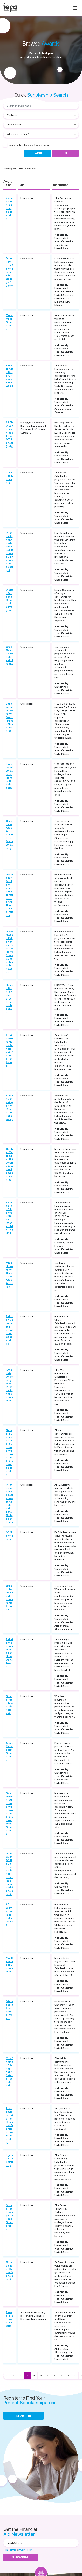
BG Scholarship (9, 1535)
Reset (65, 153)
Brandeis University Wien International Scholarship (9, 1385)
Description (60, 185)
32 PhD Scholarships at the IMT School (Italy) (9, 434)
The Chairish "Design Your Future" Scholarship (9, 2072)
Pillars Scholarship (9, 477)
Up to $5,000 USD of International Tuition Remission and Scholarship (9, 1874)
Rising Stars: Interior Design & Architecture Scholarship (9, 2125)
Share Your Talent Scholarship (9, 1705)
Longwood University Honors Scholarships (9, 776)
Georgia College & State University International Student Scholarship (9, 1452)
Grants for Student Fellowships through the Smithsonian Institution (9, 895)
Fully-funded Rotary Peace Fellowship (9, 375)
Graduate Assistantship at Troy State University (9, 835)
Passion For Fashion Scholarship (9, 208)
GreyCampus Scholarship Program (9, 657)
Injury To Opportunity (9, 2160)
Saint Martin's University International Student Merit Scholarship (9, 1813)
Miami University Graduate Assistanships (9, 1275)
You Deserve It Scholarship (9, 1965)
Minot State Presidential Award (9, 2010)
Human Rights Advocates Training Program (9, 999)
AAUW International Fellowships (9, 1914)
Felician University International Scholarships (9, 1330)
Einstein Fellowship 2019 (9, 2319)
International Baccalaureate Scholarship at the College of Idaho (9, 1503)
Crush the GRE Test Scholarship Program (9, 1597)
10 (75, 2375)
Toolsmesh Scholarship (9, 322)
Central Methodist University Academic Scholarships (9, 1164)
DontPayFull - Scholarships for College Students (9, 273)
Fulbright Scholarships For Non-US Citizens (9, 1653)
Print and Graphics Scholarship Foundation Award (9, 1050)
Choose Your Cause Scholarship (9, 2271)
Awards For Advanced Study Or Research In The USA (9, 1218)
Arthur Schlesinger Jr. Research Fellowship (9, 1107)
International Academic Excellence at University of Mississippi (9, 552)
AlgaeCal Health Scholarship (9, 1751)
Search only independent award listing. (29, 145)
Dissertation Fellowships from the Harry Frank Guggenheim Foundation (9, 952)
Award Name (7, 183)
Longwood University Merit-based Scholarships (9, 717)
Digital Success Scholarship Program (9, 600)
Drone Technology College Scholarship (9, 2217)
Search (37, 153)
